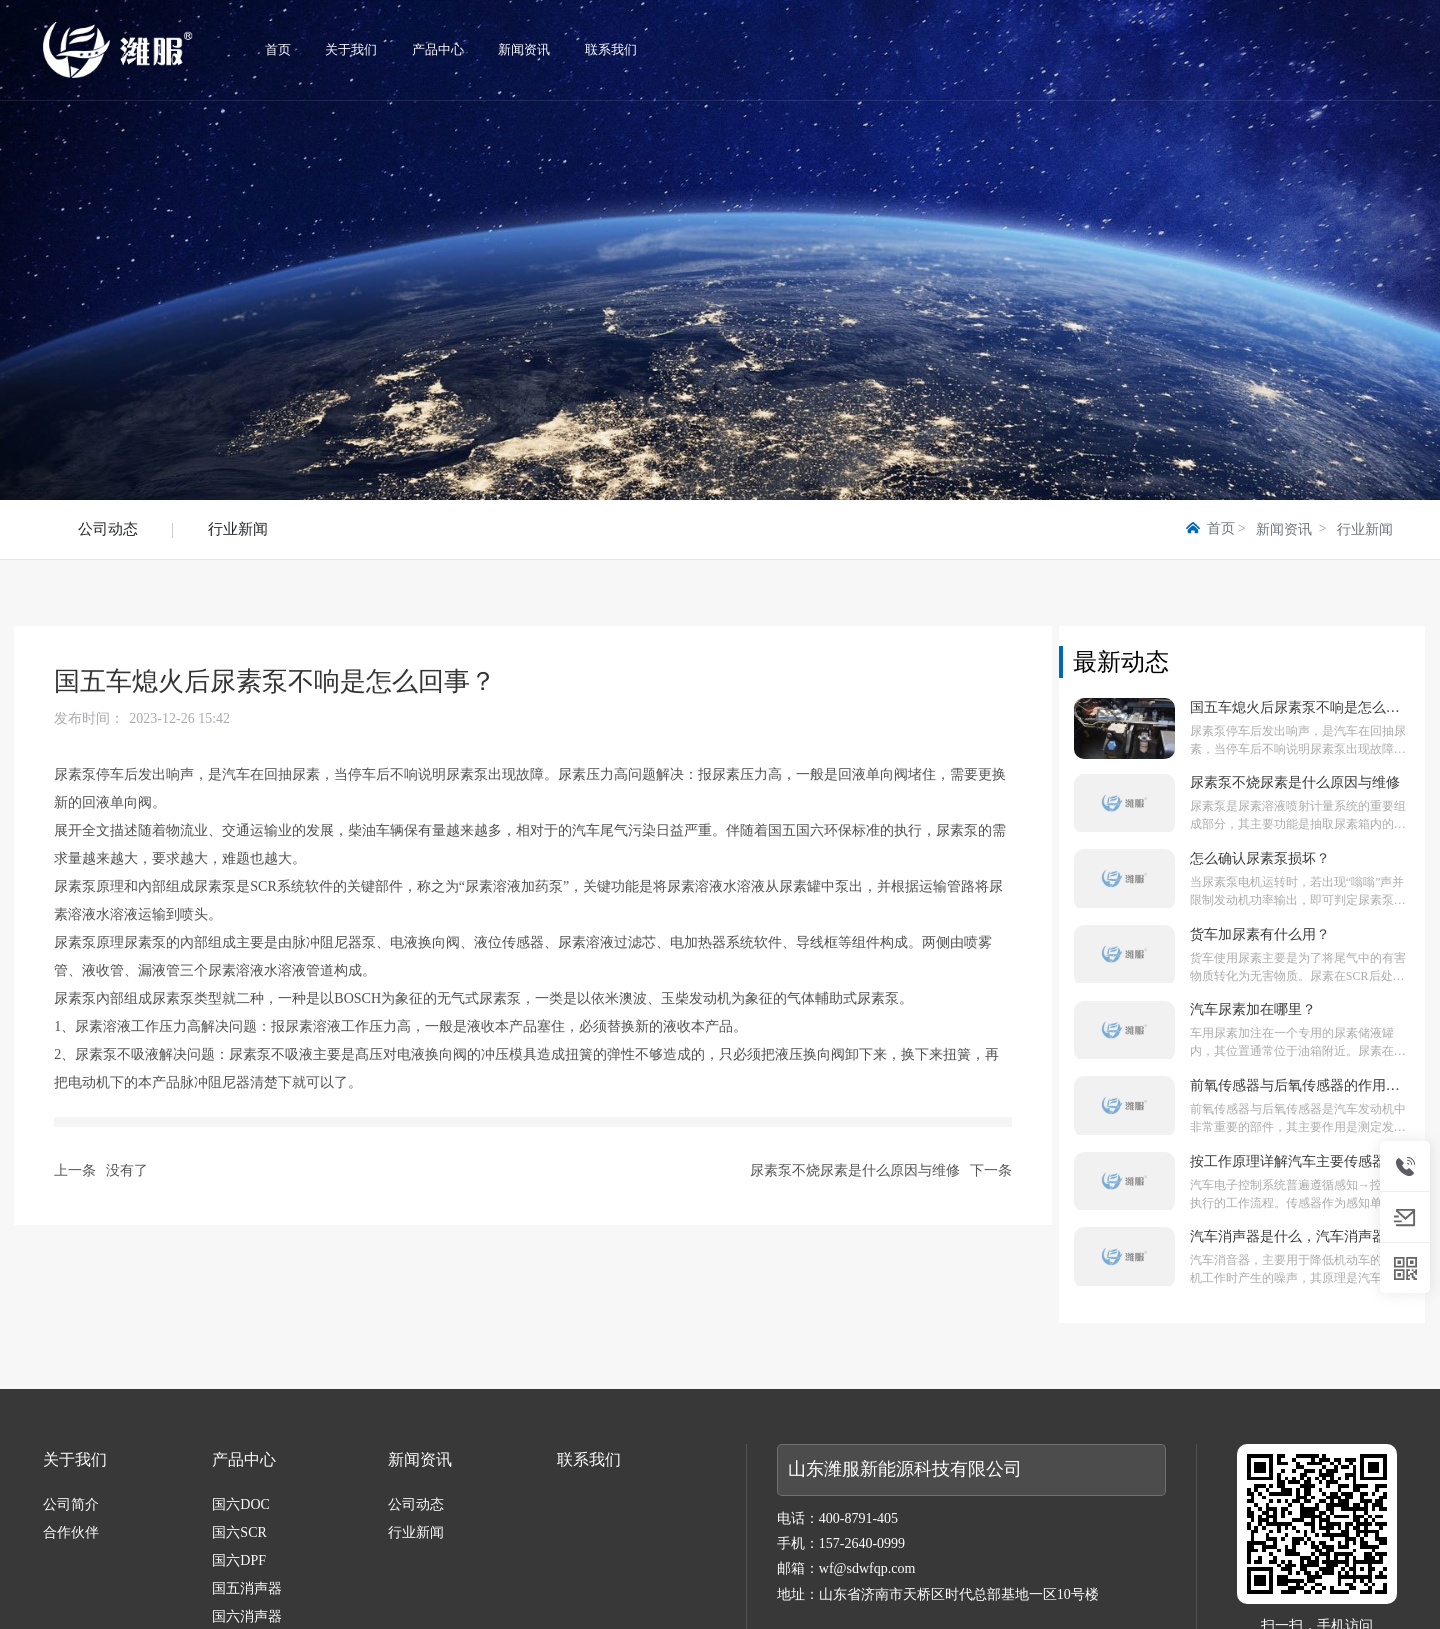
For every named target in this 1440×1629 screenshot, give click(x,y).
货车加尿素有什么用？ (1260, 934)
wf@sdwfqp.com (867, 1568)
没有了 (127, 1170)
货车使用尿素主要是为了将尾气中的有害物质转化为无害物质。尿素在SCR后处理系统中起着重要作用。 (1298, 976)
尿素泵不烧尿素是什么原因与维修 (855, 1170)
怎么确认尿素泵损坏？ (1260, 858)
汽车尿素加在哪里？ (1253, 1009)
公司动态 (108, 529)
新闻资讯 (1284, 529)
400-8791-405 (858, 1518)
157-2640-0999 (862, 1543)
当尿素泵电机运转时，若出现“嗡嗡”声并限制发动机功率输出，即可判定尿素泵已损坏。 (1298, 900)
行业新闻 (238, 529)
